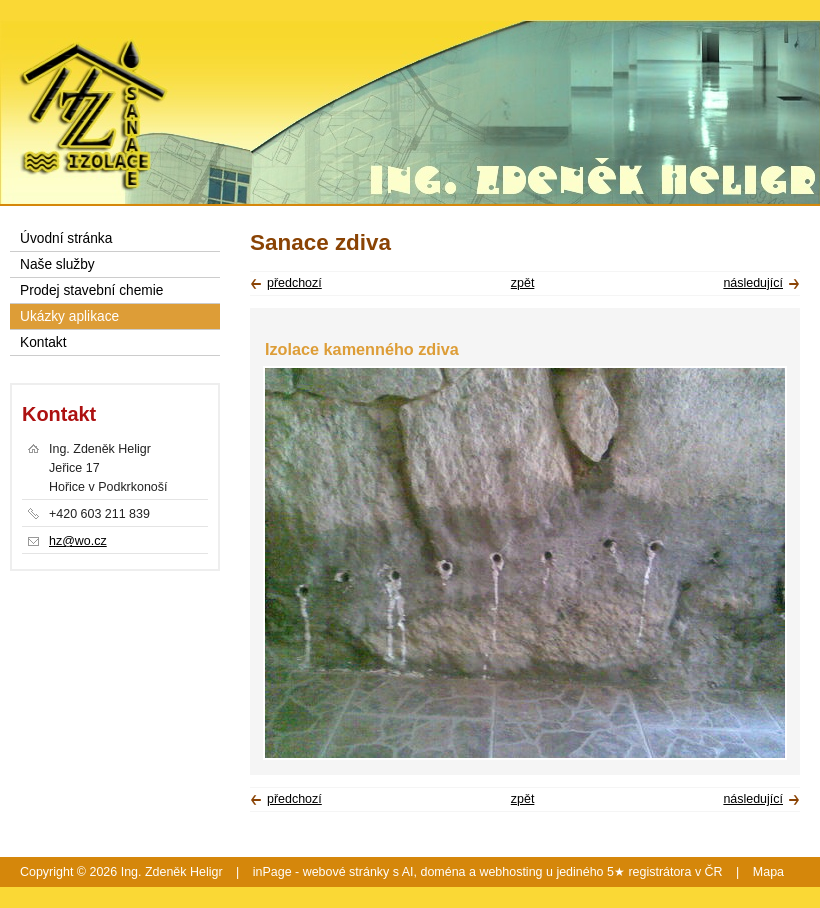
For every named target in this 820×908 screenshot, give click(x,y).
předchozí (294, 283)
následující (753, 283)
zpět (523, 283)
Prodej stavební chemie (91, 290)
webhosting (510, 872)
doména (442, 872)
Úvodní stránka (66, 238)
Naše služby (57, 264)
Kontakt (43, 342)
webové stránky (346, 872)
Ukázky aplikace (69, 316)
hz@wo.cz (78, 541)
